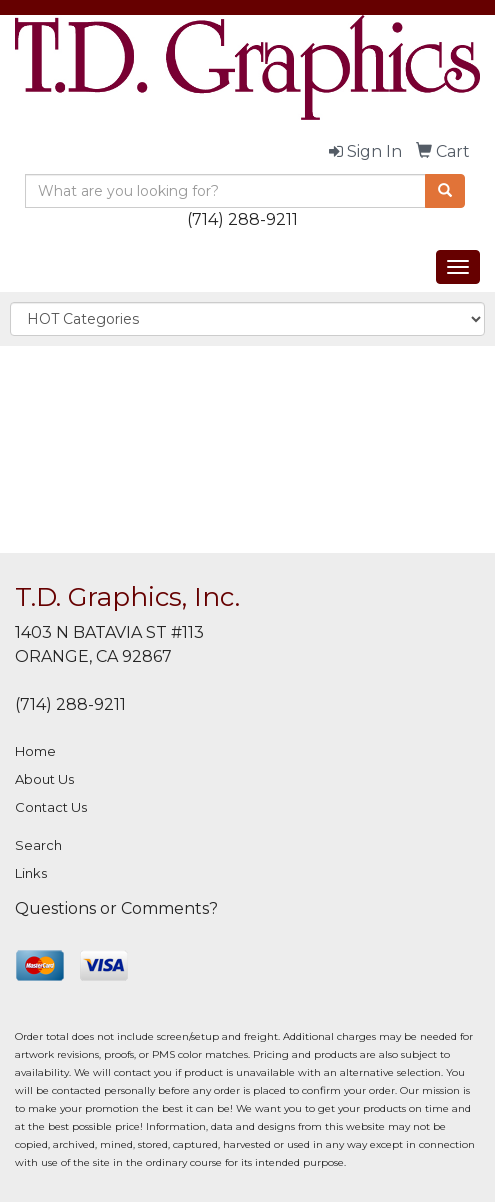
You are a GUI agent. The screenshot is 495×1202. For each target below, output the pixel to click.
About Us (44, 779)
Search (38, 845)
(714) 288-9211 (242, 219)
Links (31, 873)
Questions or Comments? (116, 908)
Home (35, 751)
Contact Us (51, 807)
